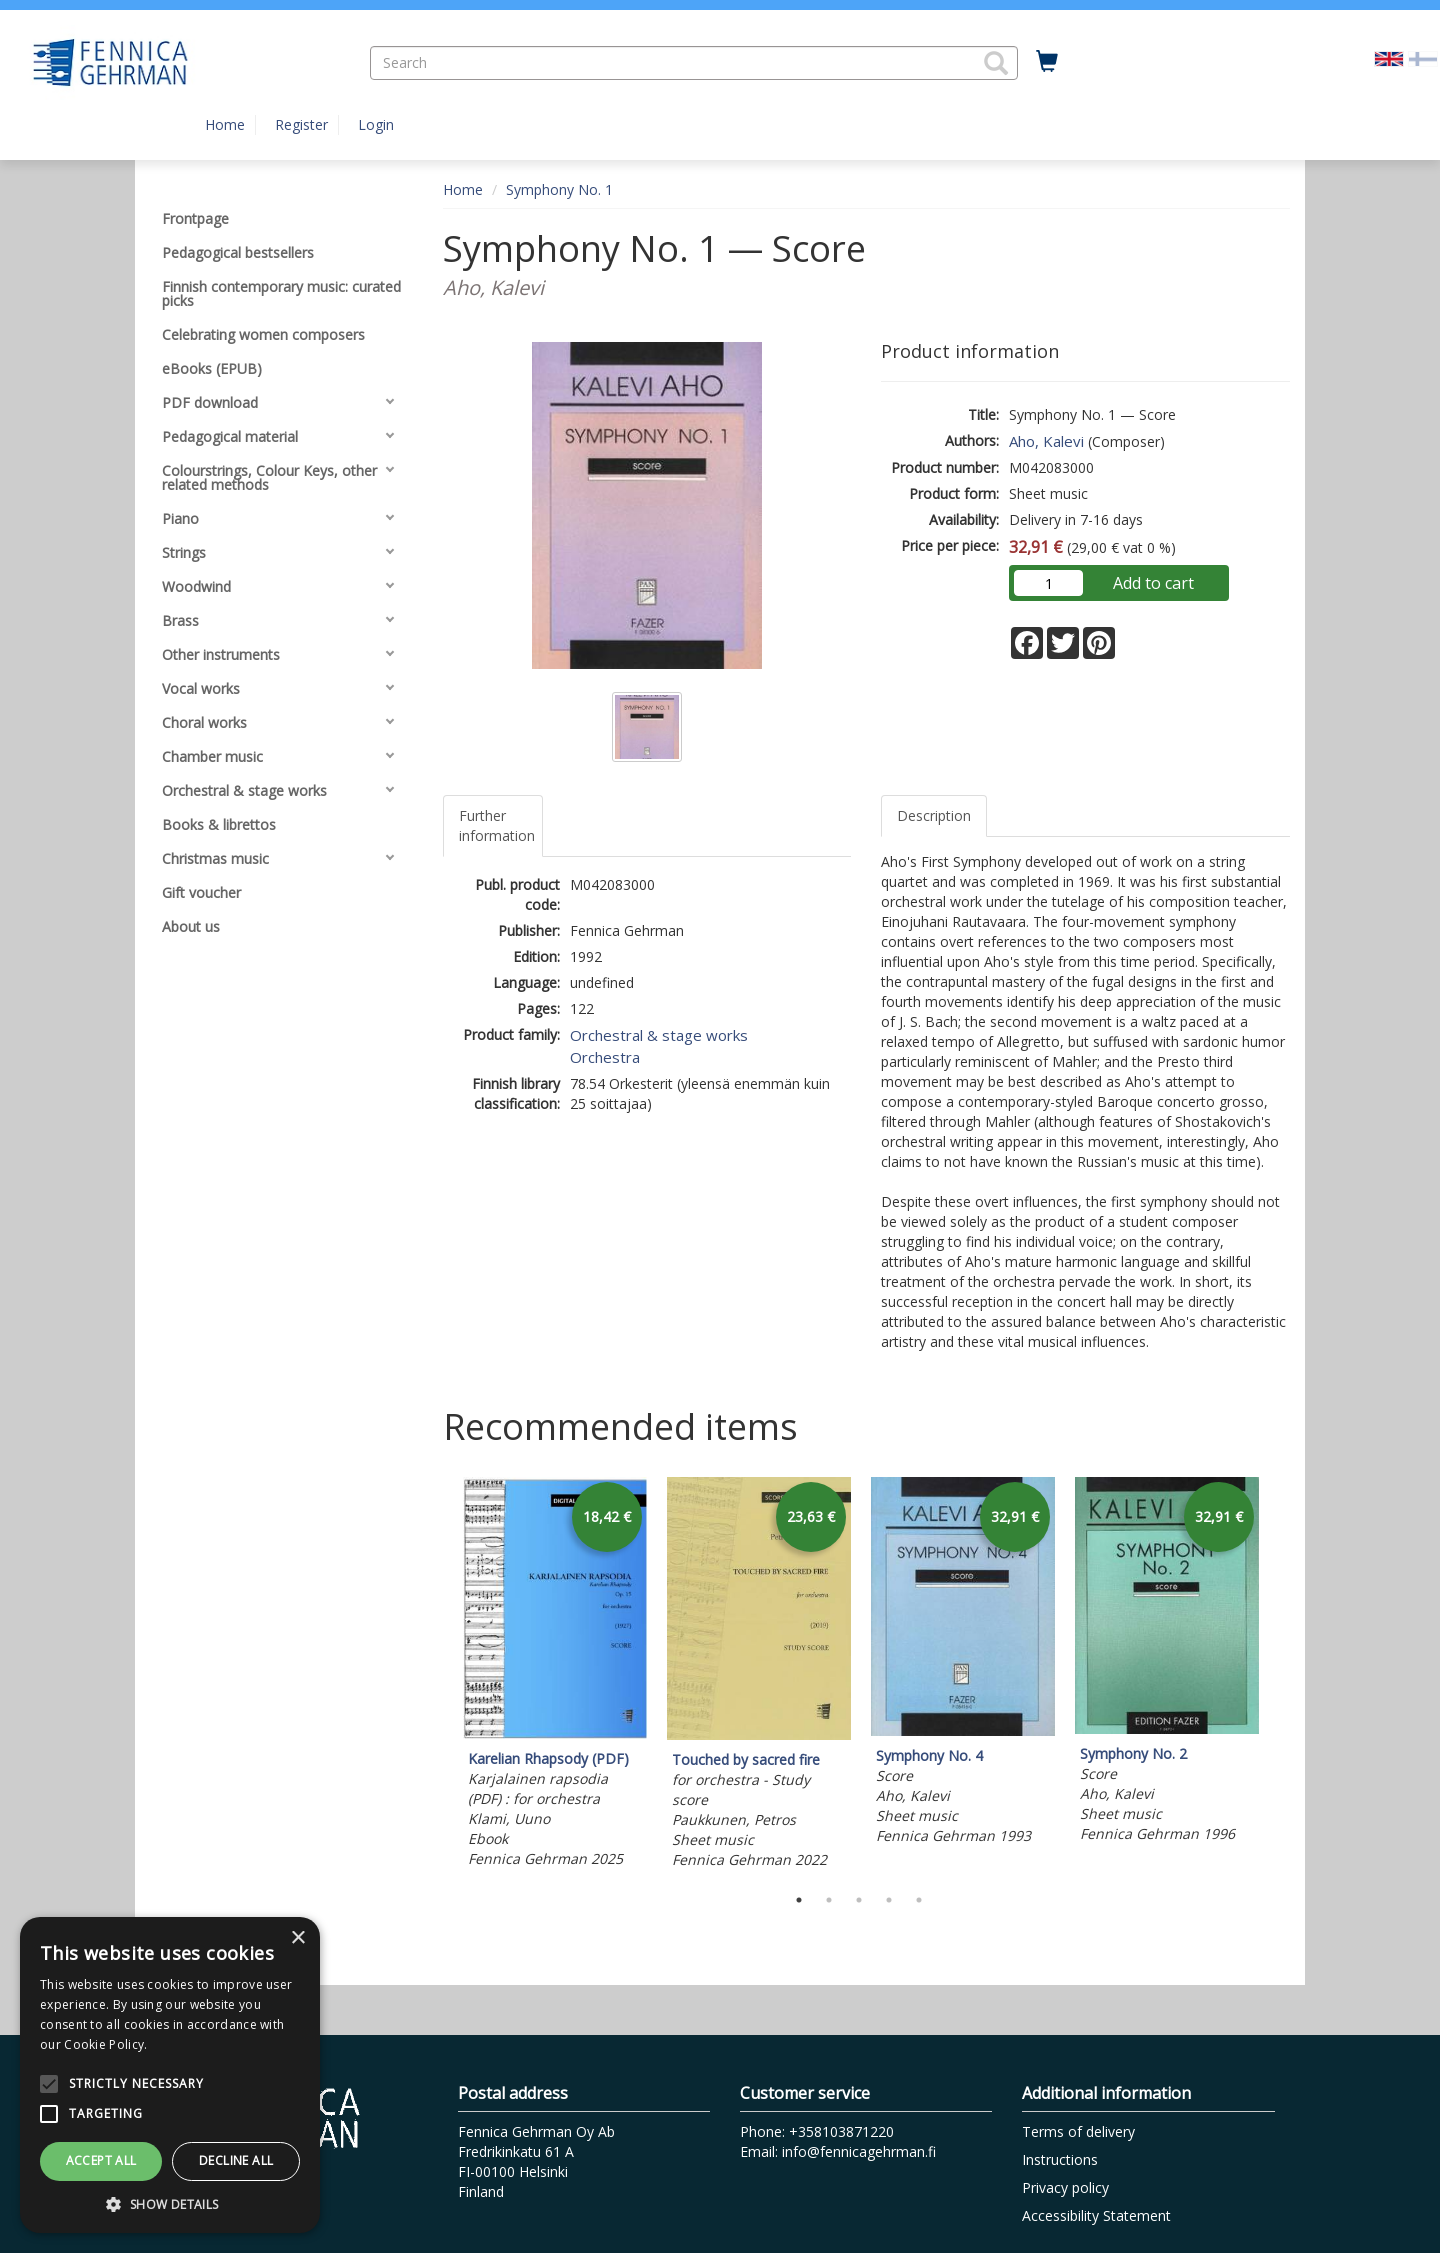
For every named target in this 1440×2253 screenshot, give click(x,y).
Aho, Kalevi (1046, 441)
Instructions (1060, 2159)
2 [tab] (829, 1900)
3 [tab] (859, 1900)
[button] (996, 63)
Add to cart (1153, 583)
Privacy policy (1065, 2187)
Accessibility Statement (1096, 2215)
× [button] (297, 1938)
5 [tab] (919, 1900)
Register (301, 124)
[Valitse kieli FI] (1423, 57)
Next (1280, 1676)
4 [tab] (889, 1900)
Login (376, 124)
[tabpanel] (555, 1675)
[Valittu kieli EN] (1389, 57)
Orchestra (605, 1057)
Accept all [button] (101, 2160)
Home (225, 124)
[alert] (170, 2075)
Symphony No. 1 (559, 189)
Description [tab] (934, 815)
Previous (438, 1676)
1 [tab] (799, 1900)
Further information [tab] (497, 825)
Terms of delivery (1078, 2131)
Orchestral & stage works (659, 1035)
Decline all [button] (236, 2160)
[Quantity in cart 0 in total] (1047, 62)
